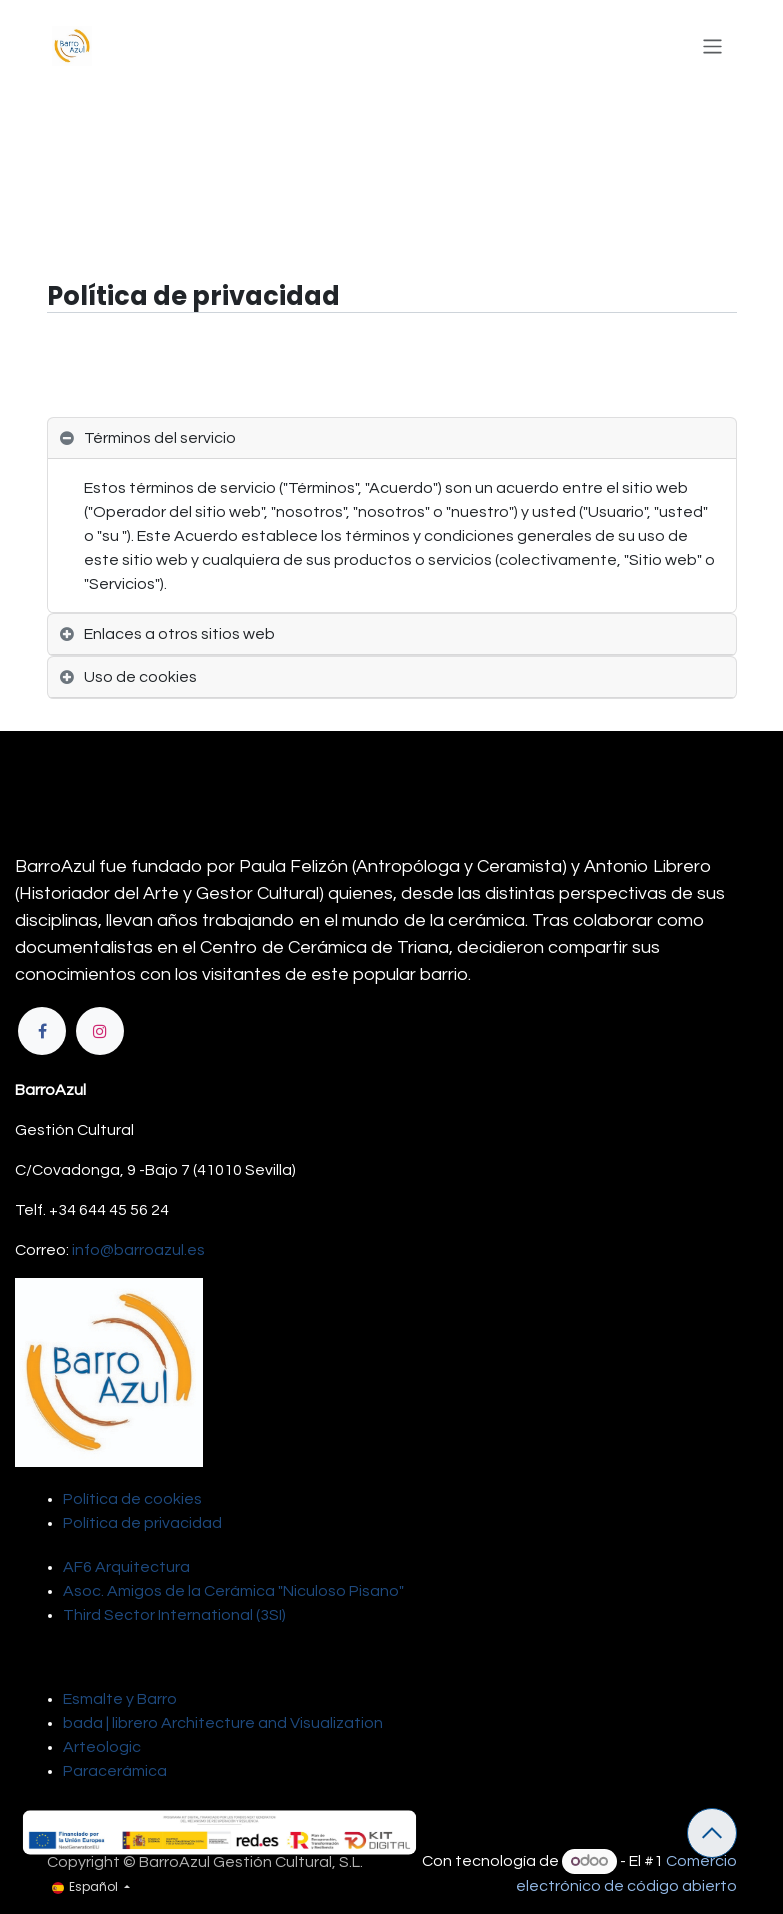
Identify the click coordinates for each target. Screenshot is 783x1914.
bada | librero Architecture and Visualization (223, 1723)
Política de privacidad (142, 1523)
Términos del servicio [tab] (160, 438)
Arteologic (102, 1747)
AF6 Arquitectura (126, 1567)
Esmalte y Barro (120, 1699)
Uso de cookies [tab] (140, 677)
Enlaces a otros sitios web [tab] (179, 634)
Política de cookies (132, 1499)
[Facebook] (42, 1031)
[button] (712, 1833)
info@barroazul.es (138, 1250)
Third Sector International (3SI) (174, 1615)
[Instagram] (100, 1031)
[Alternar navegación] (712, 45)
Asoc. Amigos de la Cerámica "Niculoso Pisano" (233, 1591)
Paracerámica (115, 1771)
